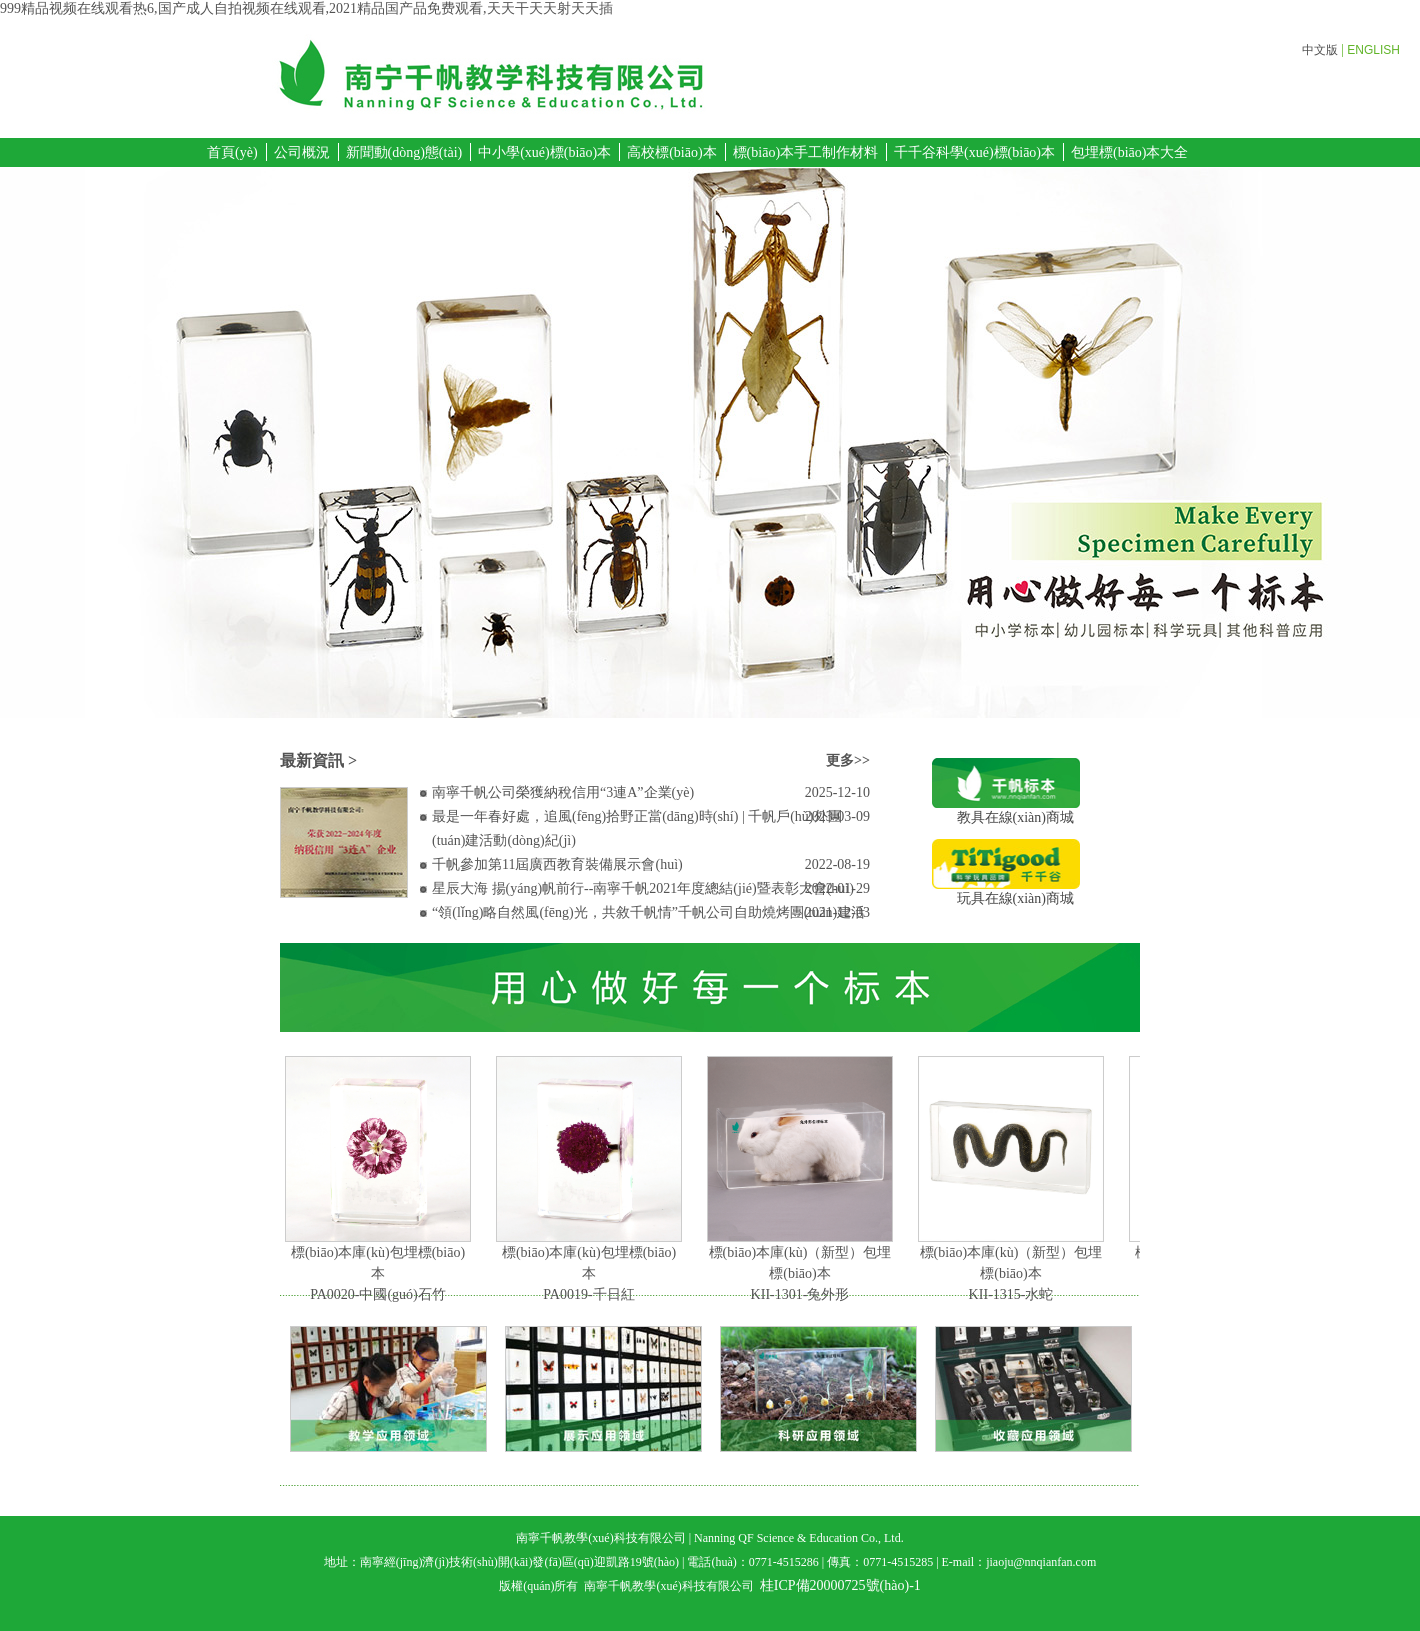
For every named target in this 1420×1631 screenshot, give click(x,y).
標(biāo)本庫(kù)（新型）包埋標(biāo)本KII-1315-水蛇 (1015, 1273)
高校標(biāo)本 (671, 152)
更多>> (848, 760)
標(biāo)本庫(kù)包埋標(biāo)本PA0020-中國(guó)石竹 (382, 1273)
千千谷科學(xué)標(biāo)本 (974, 152)
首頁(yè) (232, 152)
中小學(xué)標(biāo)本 (544, 152)
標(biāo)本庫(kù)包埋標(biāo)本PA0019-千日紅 (593, 1273)
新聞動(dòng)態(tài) (404, 152)
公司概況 (302, 152)
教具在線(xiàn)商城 (1006, 810)
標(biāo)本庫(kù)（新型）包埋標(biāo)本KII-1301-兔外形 (804, 1273)
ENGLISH (1373, 50)
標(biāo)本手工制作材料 (805, 152)
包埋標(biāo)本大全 (1129, 152)
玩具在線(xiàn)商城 (1006, 891)
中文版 (1320, 50)
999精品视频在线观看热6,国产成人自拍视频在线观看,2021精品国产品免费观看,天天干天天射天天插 (306, 8)
